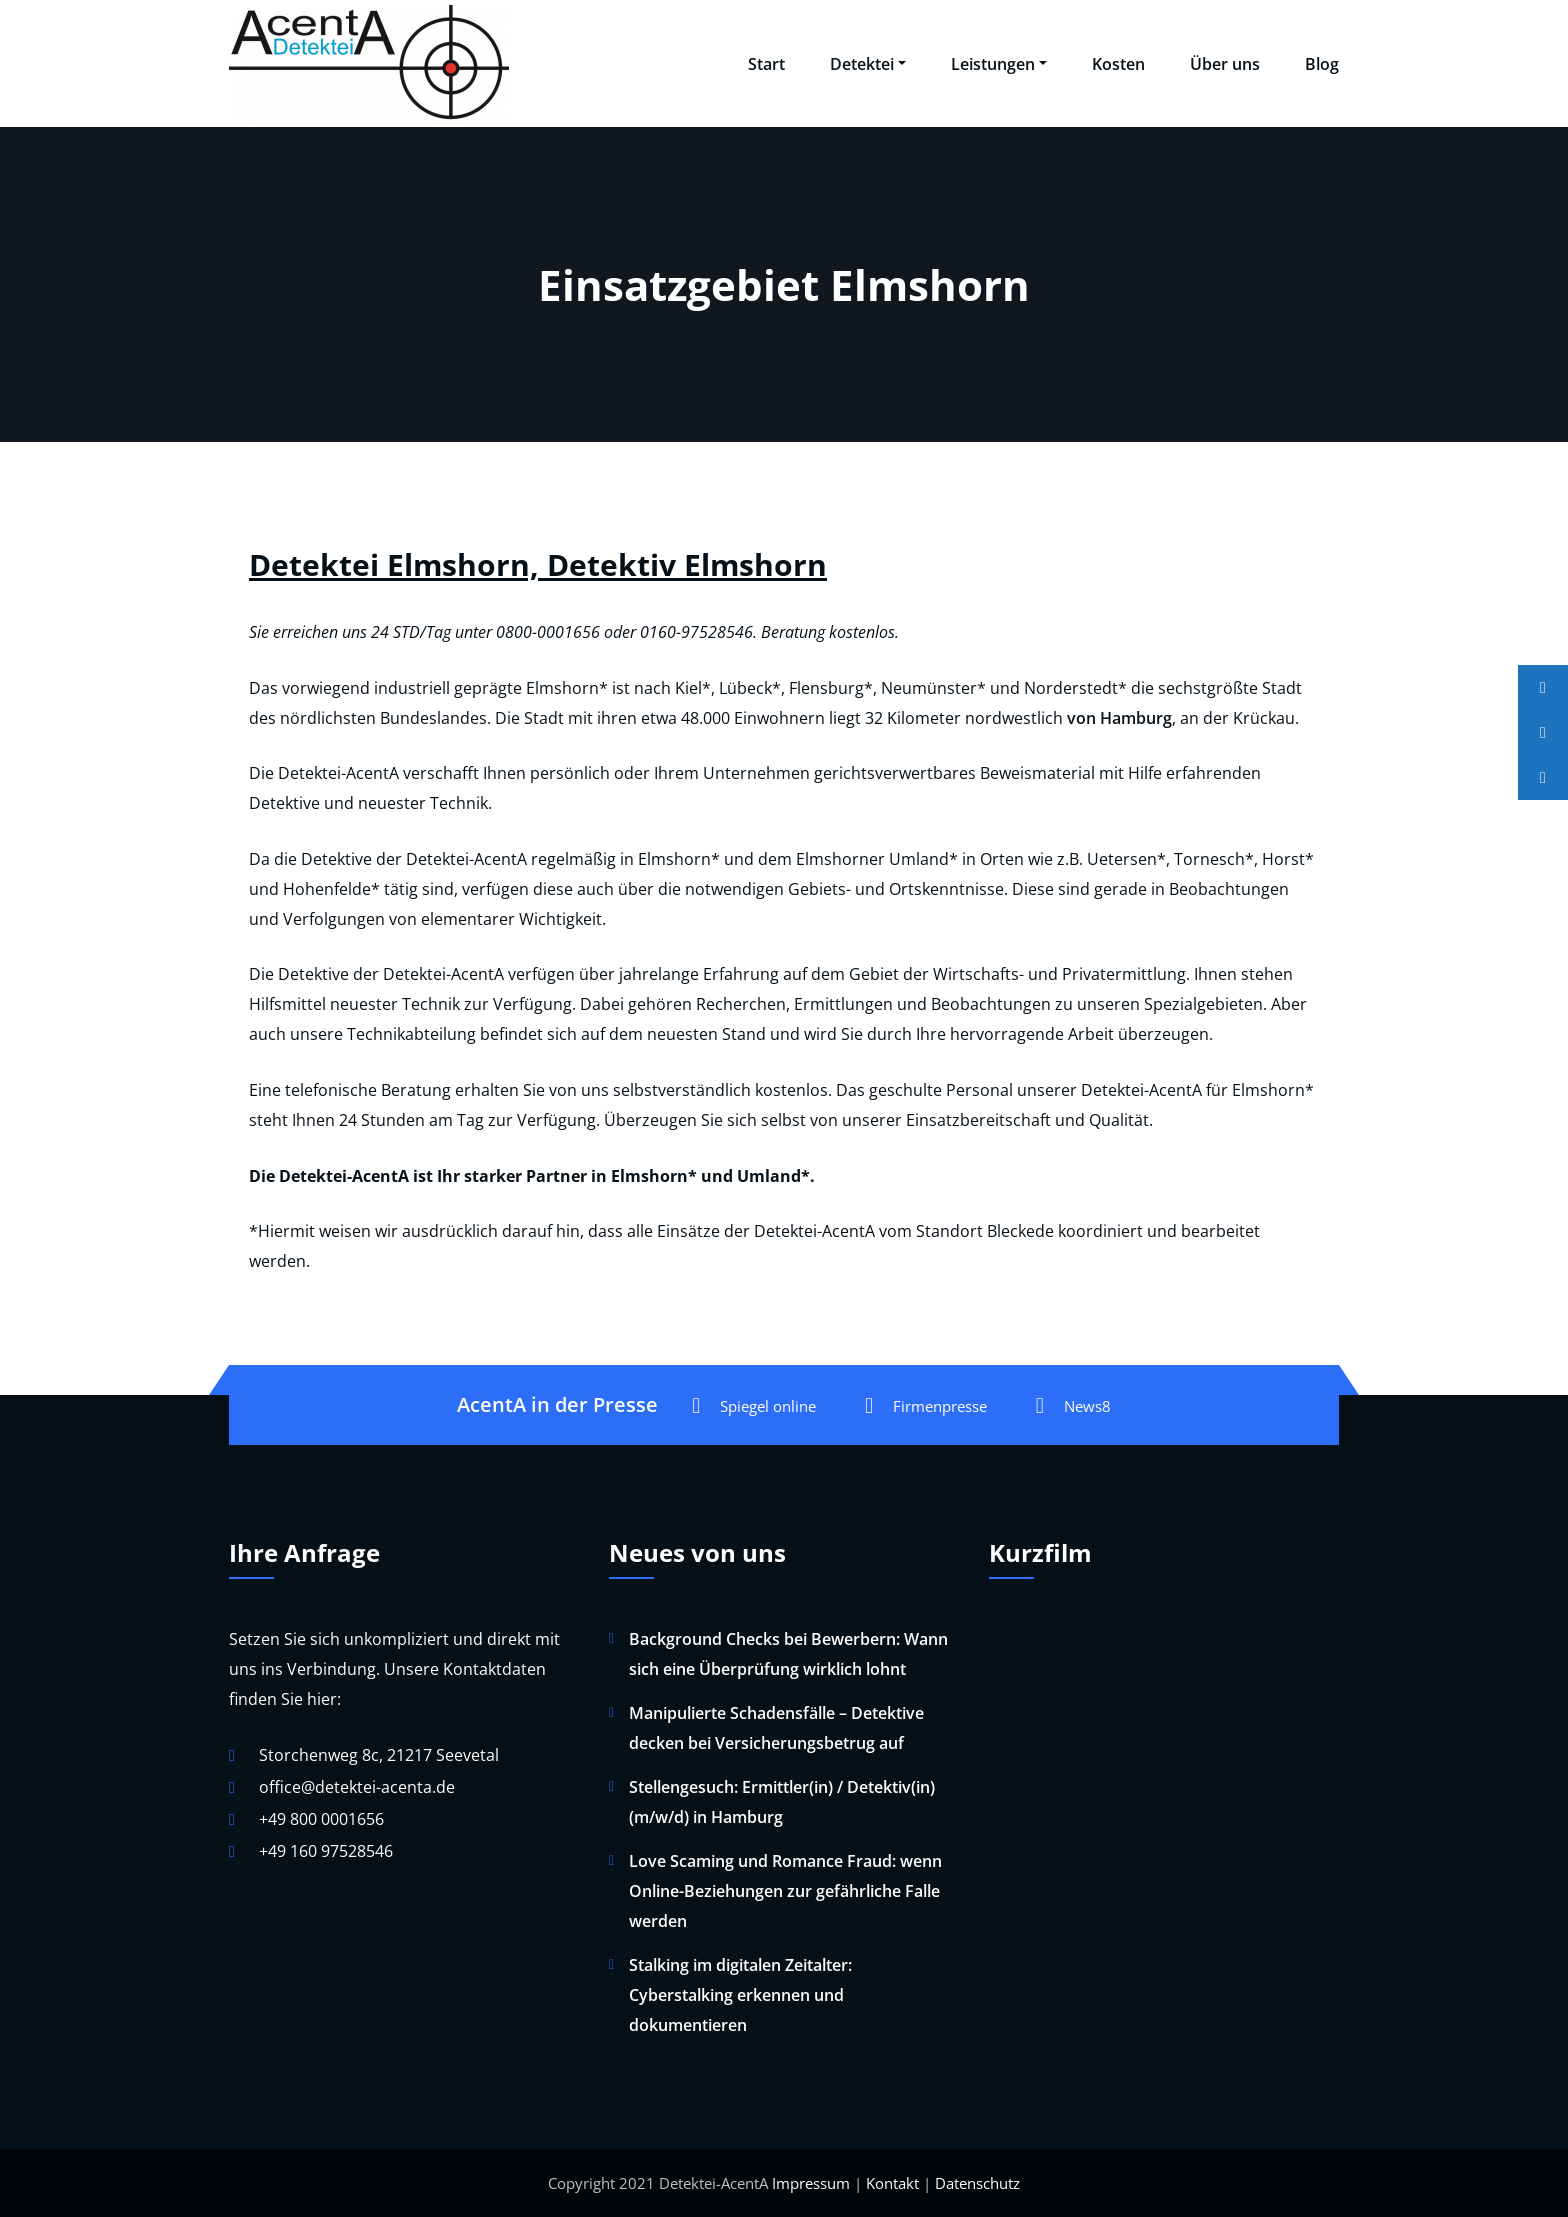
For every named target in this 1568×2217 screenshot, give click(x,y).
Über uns (1225, 64)
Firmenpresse (926, 1406)
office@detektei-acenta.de (357, 1787)
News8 (1073, 1406)
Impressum (811, 2183)
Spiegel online (754, 1406)
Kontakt (892, 2183)
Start (766, 64)
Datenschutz (977, 2183)
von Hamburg (1119, 718)
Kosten (1118, 64)
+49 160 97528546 (326, 1851)
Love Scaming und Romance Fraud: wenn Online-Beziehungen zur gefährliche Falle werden (785, 1891)
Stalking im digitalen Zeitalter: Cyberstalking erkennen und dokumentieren (740, 1995)
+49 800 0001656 (321, 1819)
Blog (1322, 64)
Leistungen (999, 64)
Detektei (868, 64)
